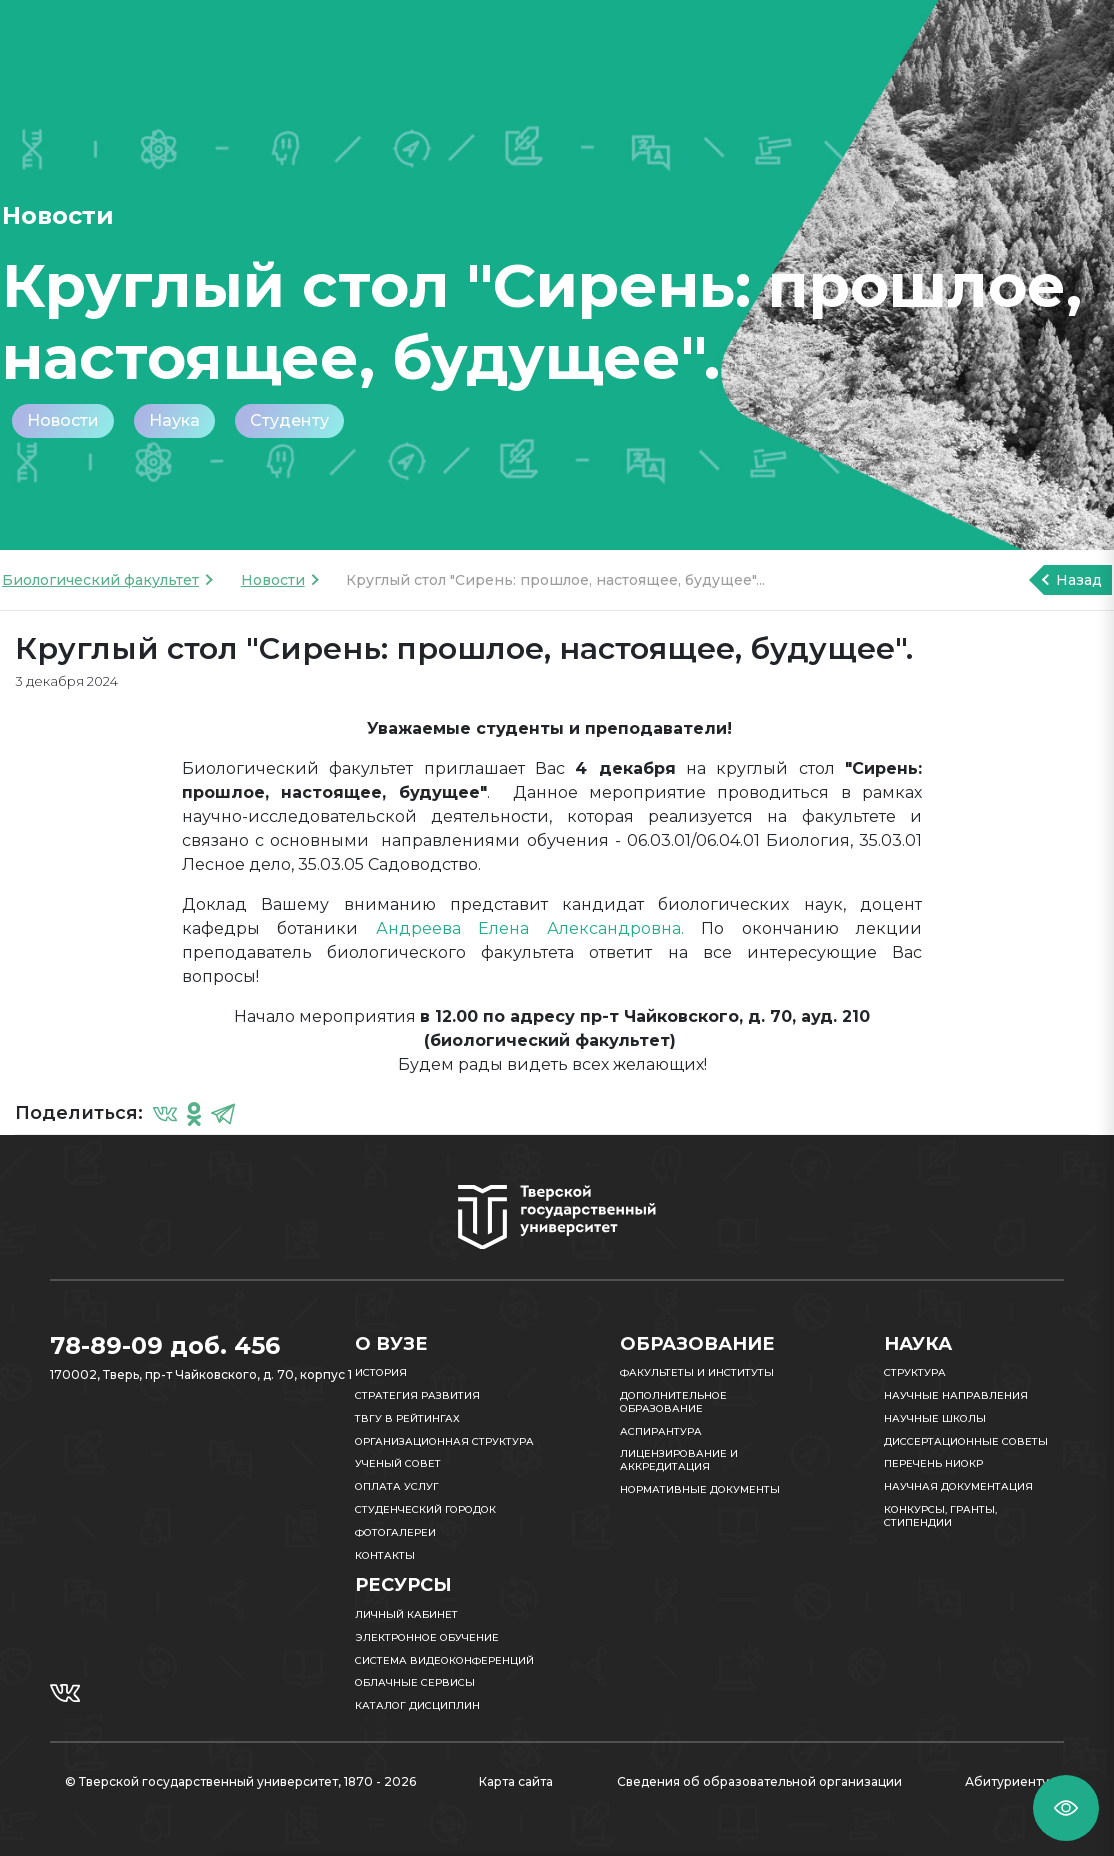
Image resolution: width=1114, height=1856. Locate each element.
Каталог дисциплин (417, 1705)
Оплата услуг (397, 1486)
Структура (915, 1372)
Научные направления (956, 1395)
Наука (174, 420)
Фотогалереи (395, 1532)
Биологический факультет (100, 580)
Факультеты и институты (697, 1372)
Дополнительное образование (673, 1402)
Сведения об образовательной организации (759, 1781)
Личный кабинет (406, 1614)
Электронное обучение (427, 1637)
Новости (63, 420)
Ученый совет (398, 1463)
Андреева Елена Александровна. (530, 928)
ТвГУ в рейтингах (407, 1418)
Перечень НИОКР (933, 1463)
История (381, 1372)
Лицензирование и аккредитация (679, 1460)
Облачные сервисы (415, 1682)
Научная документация (958, 1486)
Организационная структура (444, 1441)
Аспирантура (661, 1431)
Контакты (385, 1555)
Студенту (289, 420)
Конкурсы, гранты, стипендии (940, 1516)
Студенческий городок (425, 1509)
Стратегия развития (417, 1395)
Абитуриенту (1007, 1781)
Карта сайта (516, 1781)
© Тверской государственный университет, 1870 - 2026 (240, 1781)
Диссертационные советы (966, 1441)
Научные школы (935, 1418)
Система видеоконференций (444, 1660)
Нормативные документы (700, 1489)
